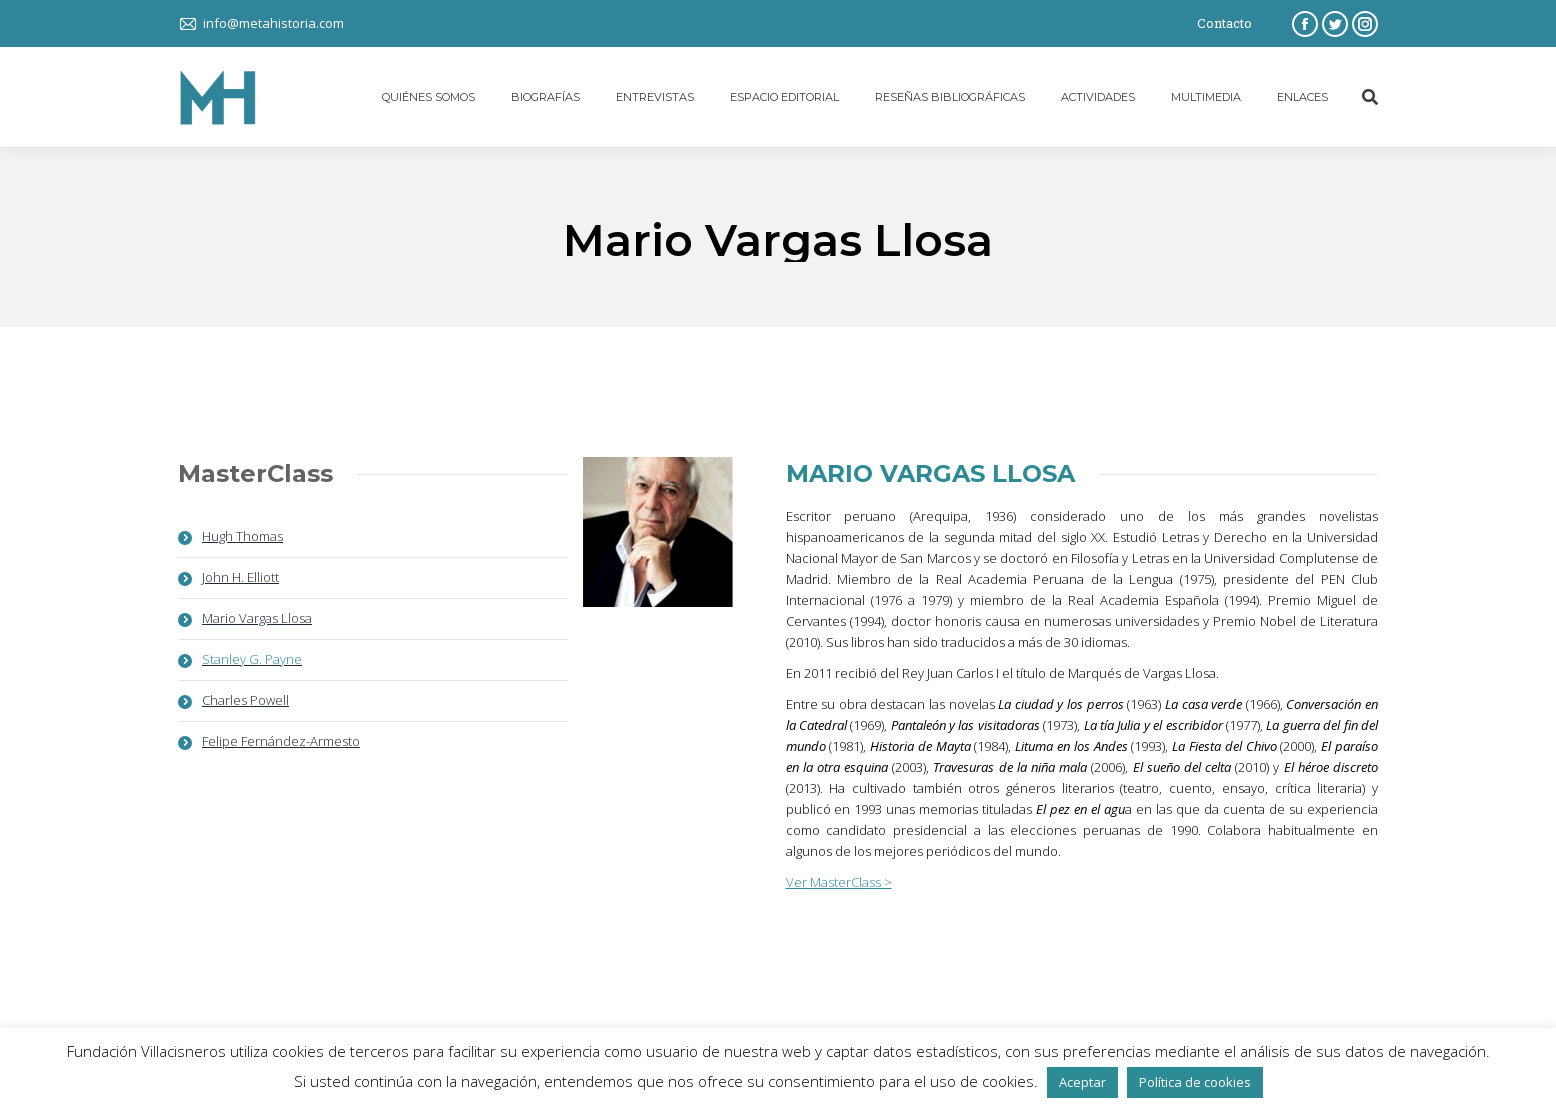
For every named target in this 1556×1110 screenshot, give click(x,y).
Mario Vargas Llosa (257, 618)
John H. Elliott (240, 577)
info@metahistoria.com (273, 23)
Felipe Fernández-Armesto (281, 741)
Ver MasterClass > (839, 882)
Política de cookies (1195, 1082)
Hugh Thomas (242, 536)
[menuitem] (428, 97)
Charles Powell (245, 700)
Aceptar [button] (1082, 1082)
